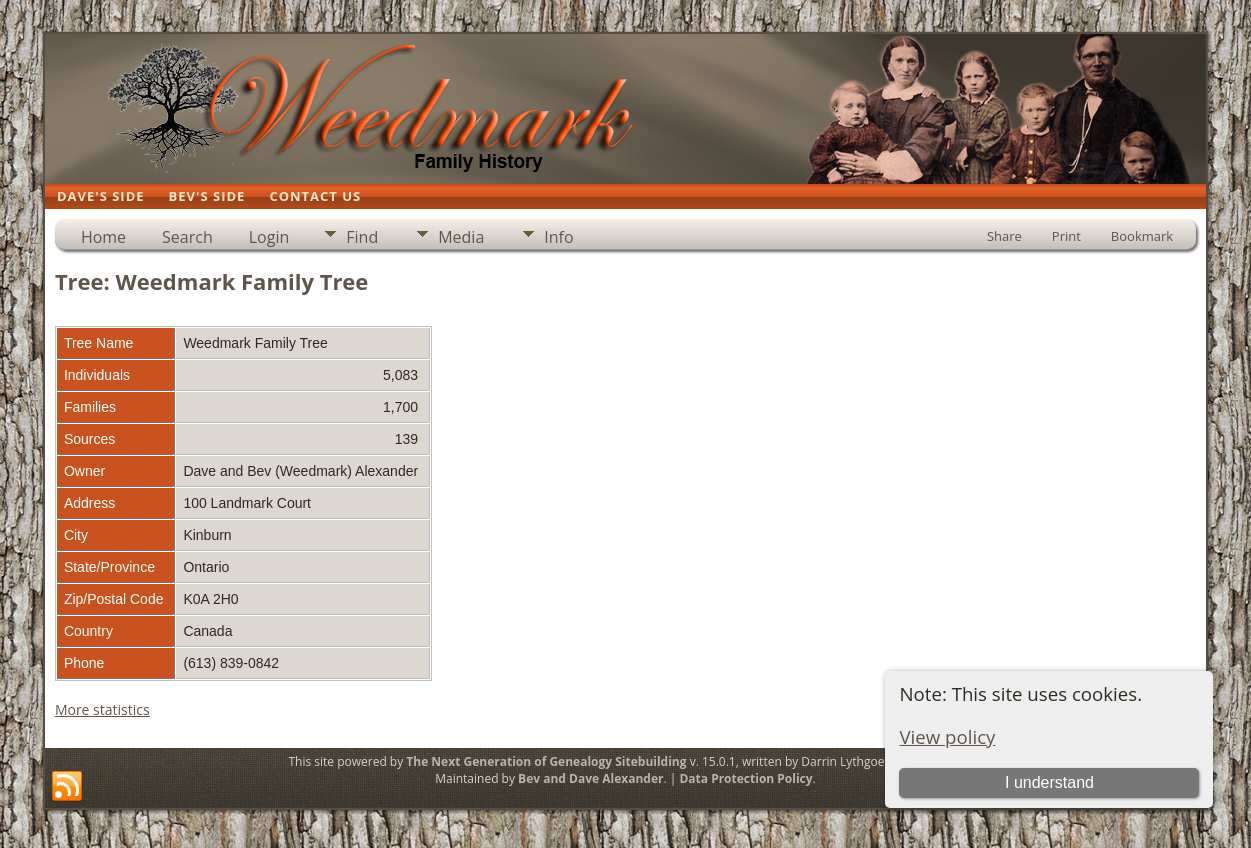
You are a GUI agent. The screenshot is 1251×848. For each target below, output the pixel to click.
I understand (1049, 782)
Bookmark (1142, 236)
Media (461, 237)
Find (362, 237)
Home (103, 237)
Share (1004, 236)
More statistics (102, 709)
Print (1066, 236)
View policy (947, 736)
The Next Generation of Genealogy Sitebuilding (546, 761)
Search (187, 237)
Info (558, 237)
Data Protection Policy (745, 778)
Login (269, 237)
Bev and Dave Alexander (590, 778)
